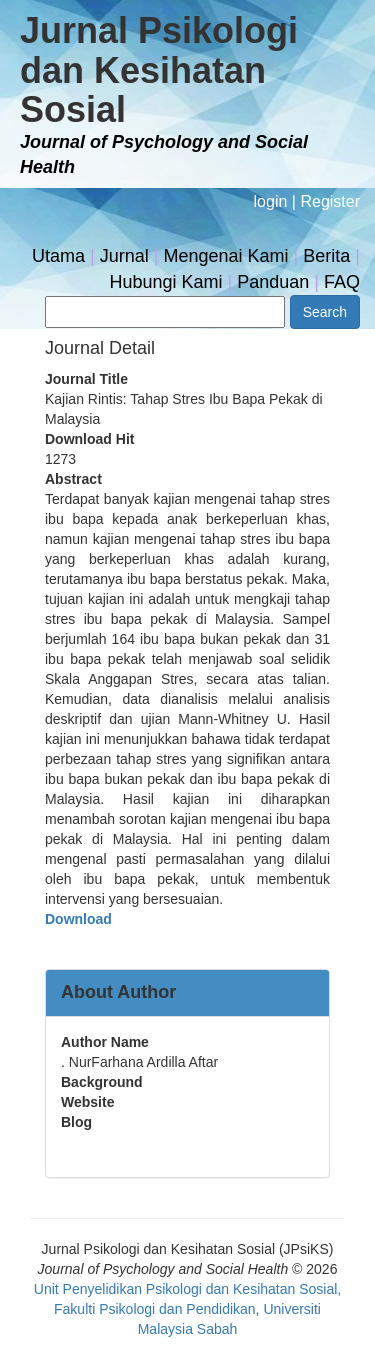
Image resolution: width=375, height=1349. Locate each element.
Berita (326, 256)
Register (330, 201)
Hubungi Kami (165, 282)
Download (78, 919)
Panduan (273, 282)
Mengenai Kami (226, 256)
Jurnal (124, 256)
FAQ (342, 282)
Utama (58, 256)
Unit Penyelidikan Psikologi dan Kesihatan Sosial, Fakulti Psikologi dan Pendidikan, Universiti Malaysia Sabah (187, 1309)
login (271, 201)
